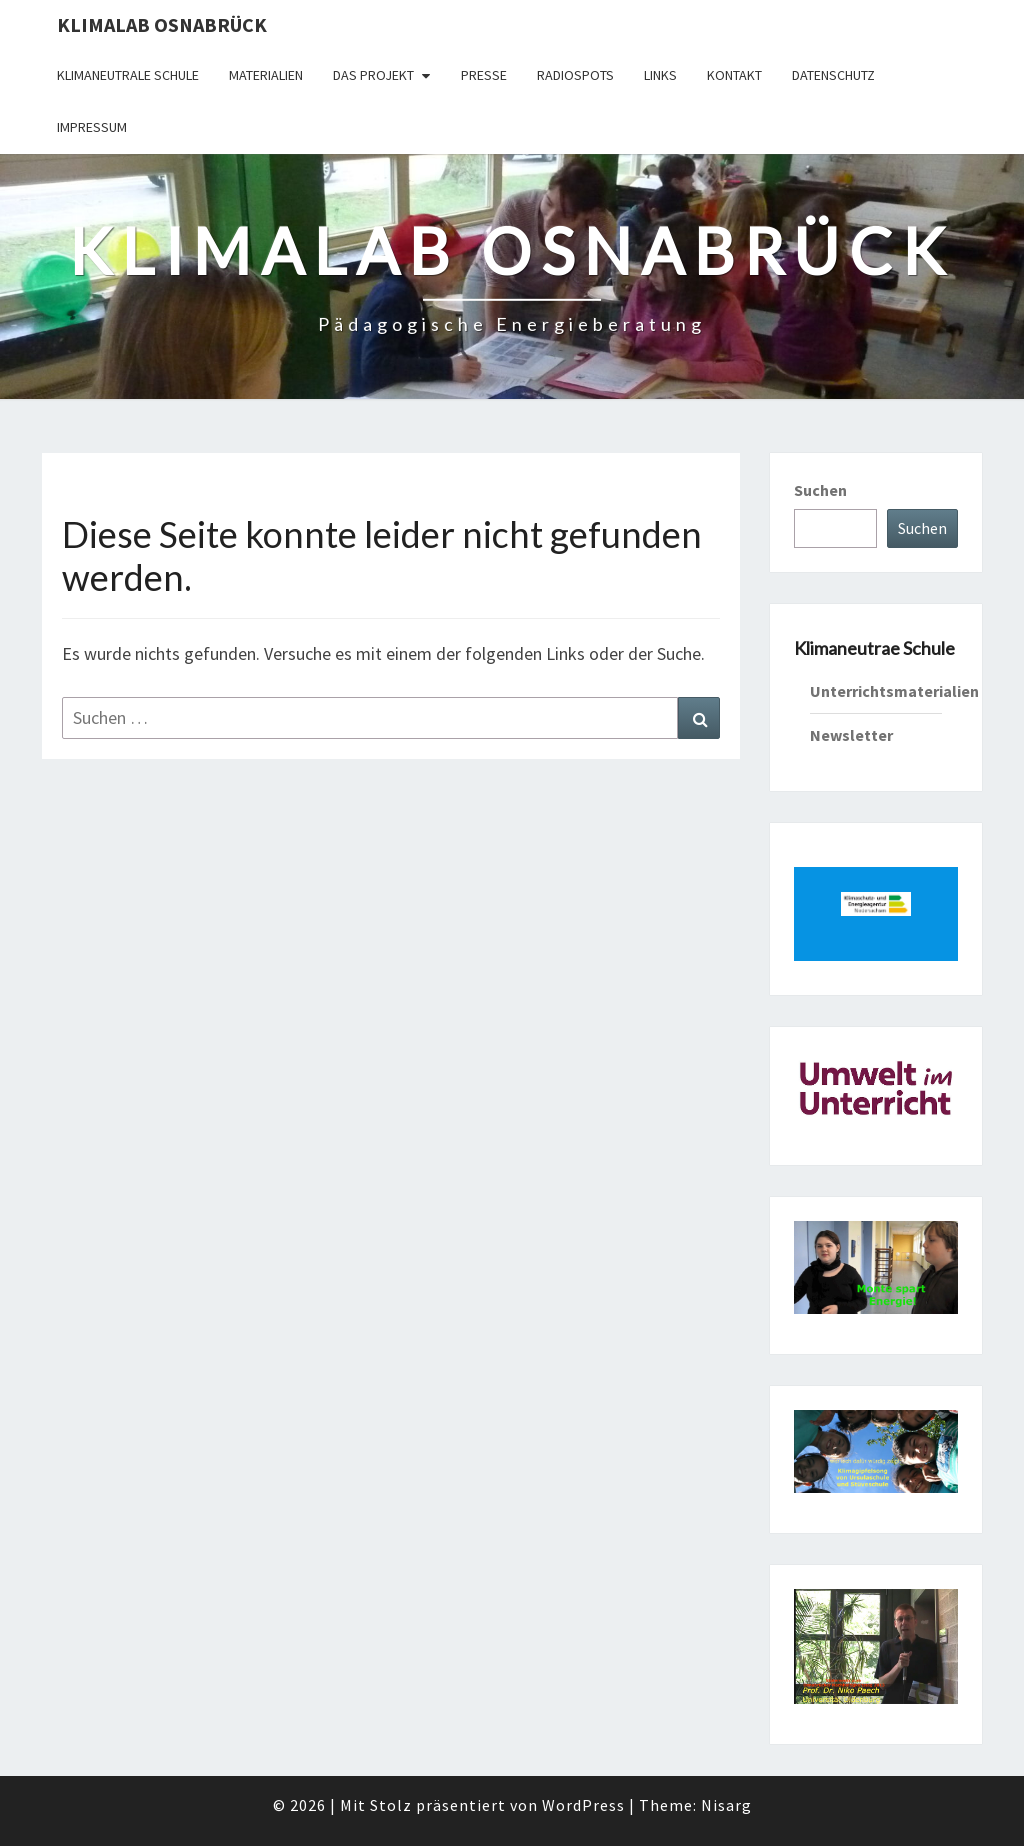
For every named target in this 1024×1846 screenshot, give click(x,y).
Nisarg (726, 1805)
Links (660, 75)
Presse (484, 75)
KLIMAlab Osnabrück (162, 24)
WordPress (583, 1805)
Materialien (266, 75)
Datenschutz (833, 75)
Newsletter (851, 735)
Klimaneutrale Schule (128, 75)
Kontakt (734, 75)
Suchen (820, 490)
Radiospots (575, 75)
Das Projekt (373, 75)
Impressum (92, 127)
